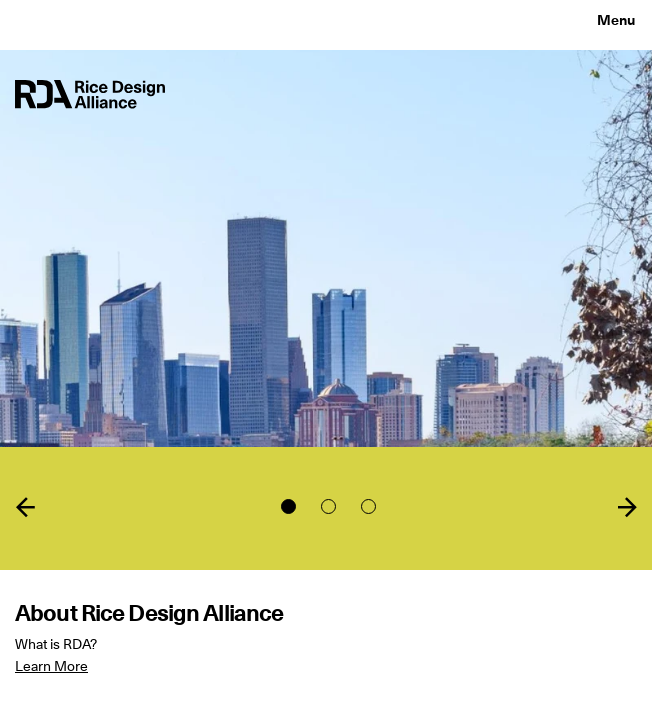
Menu (616, 20)
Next (627, 507)
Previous (25, 507)
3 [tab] (368, 506)
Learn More (51, 666)
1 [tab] (288, 506)
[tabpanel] (326, 360)
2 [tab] (328, 506)
